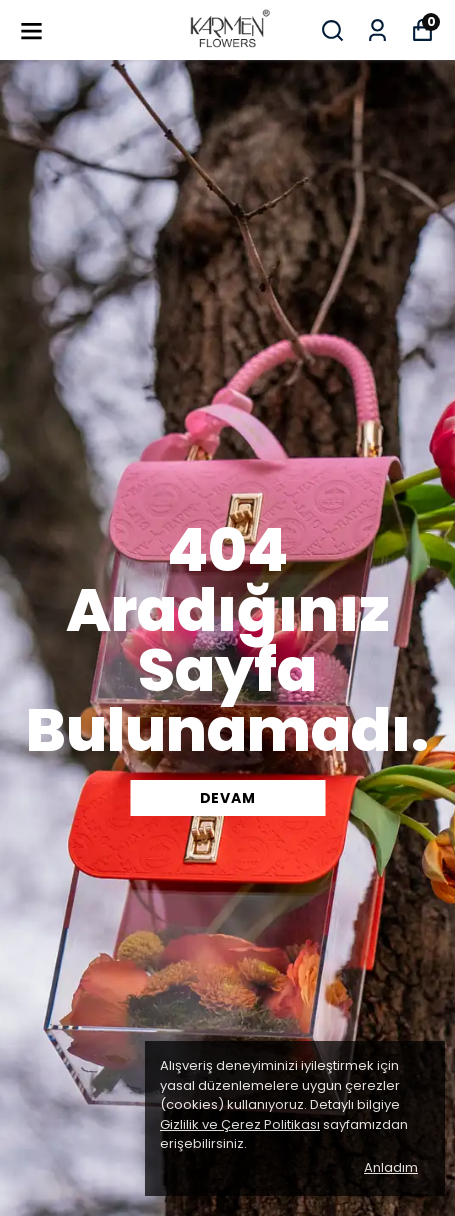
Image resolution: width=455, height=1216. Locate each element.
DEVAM (228, 798)
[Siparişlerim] (377, 30)
